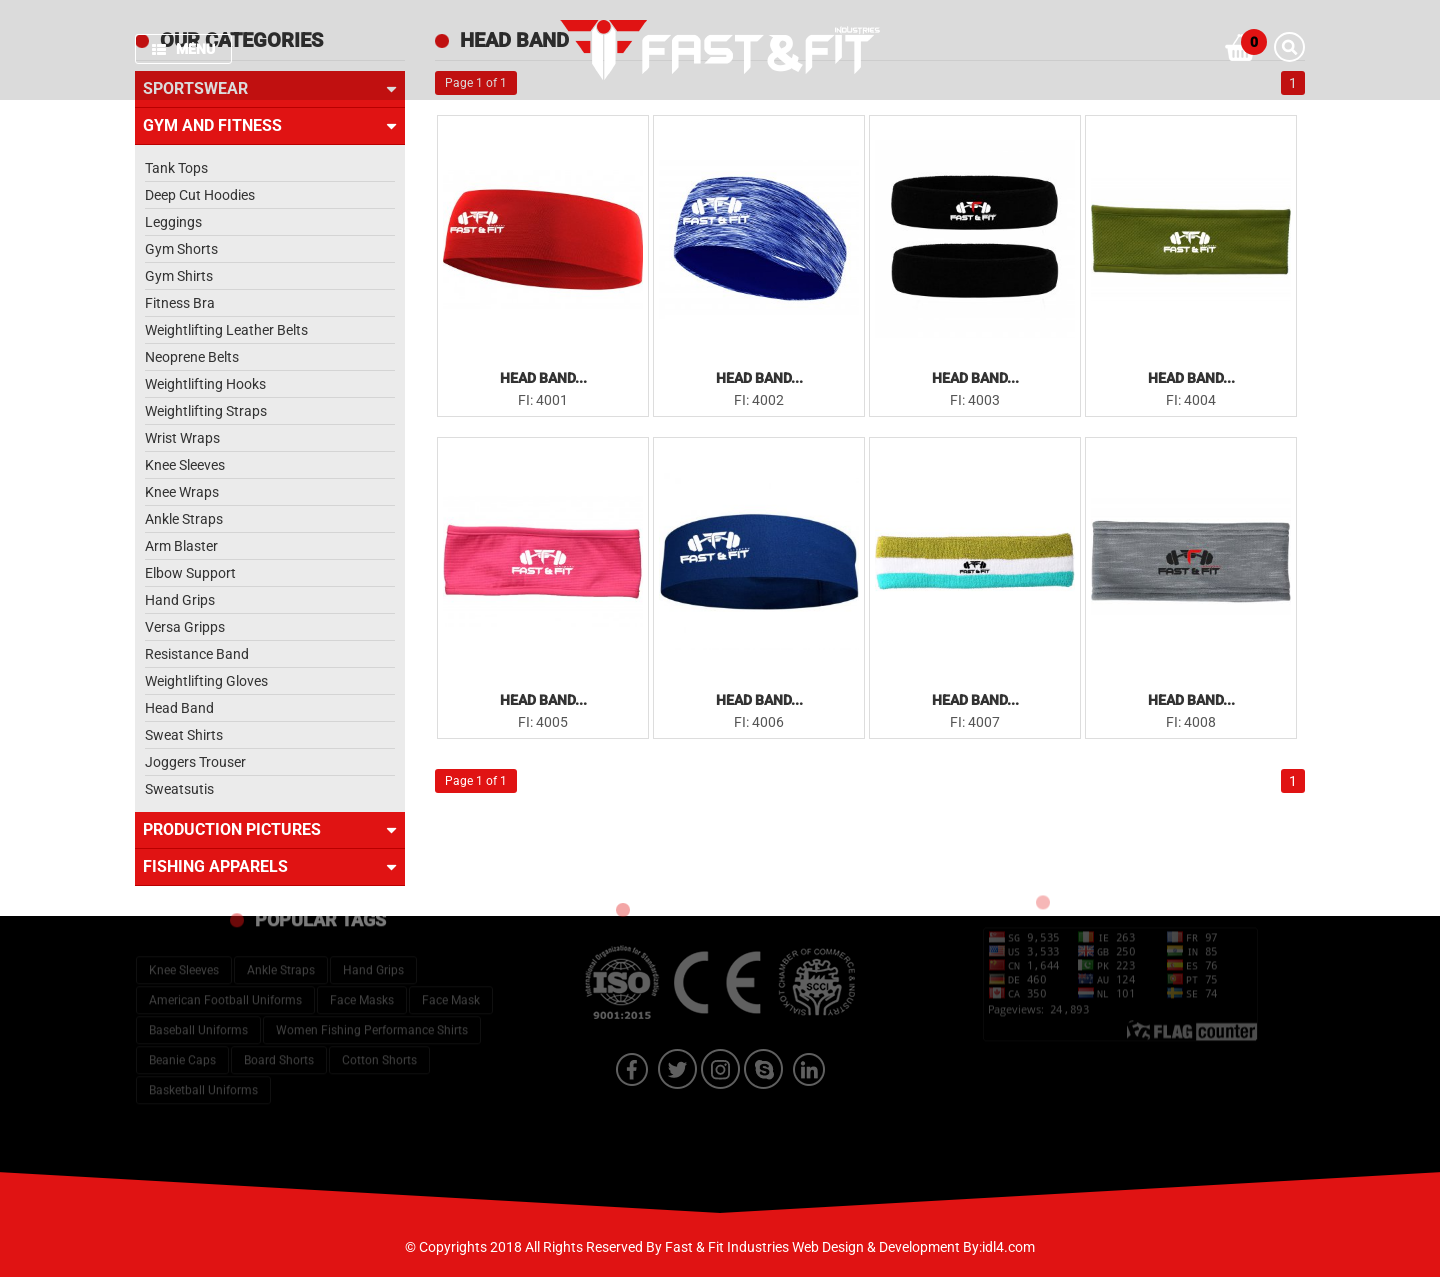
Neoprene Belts (192, 357)
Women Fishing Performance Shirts (372, 988)
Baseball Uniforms (198, 988)
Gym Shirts (179, 276)
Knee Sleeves (185, 465)
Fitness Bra (180, 303)
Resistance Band (197, 654)
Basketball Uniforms (203, 1048)
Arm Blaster (181, 546)
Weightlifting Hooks (205, 384)
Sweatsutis (179, 789)
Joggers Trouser (195, 762)
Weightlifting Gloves (206, 681)
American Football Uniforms (225, 958)
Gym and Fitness (270, 126)
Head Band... (543, 378)
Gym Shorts (181, 249)
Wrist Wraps (182, 438)
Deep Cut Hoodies (200, 195)
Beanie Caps (182, 1018)
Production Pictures (270, 830)
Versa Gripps (185, 627)
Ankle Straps (184, 519)
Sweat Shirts (184, 735)
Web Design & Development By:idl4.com (913, 1247)
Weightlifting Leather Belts (226, 330)
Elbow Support (190, 573)
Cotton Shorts (379, 1018)
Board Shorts (279, 1018)
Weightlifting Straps (206, 411)
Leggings (173, 222)
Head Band (179, 708)
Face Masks (362, 958)
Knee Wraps (182, 492)
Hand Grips (180, 600)
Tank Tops (176, 168)
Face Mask (451, 958)
